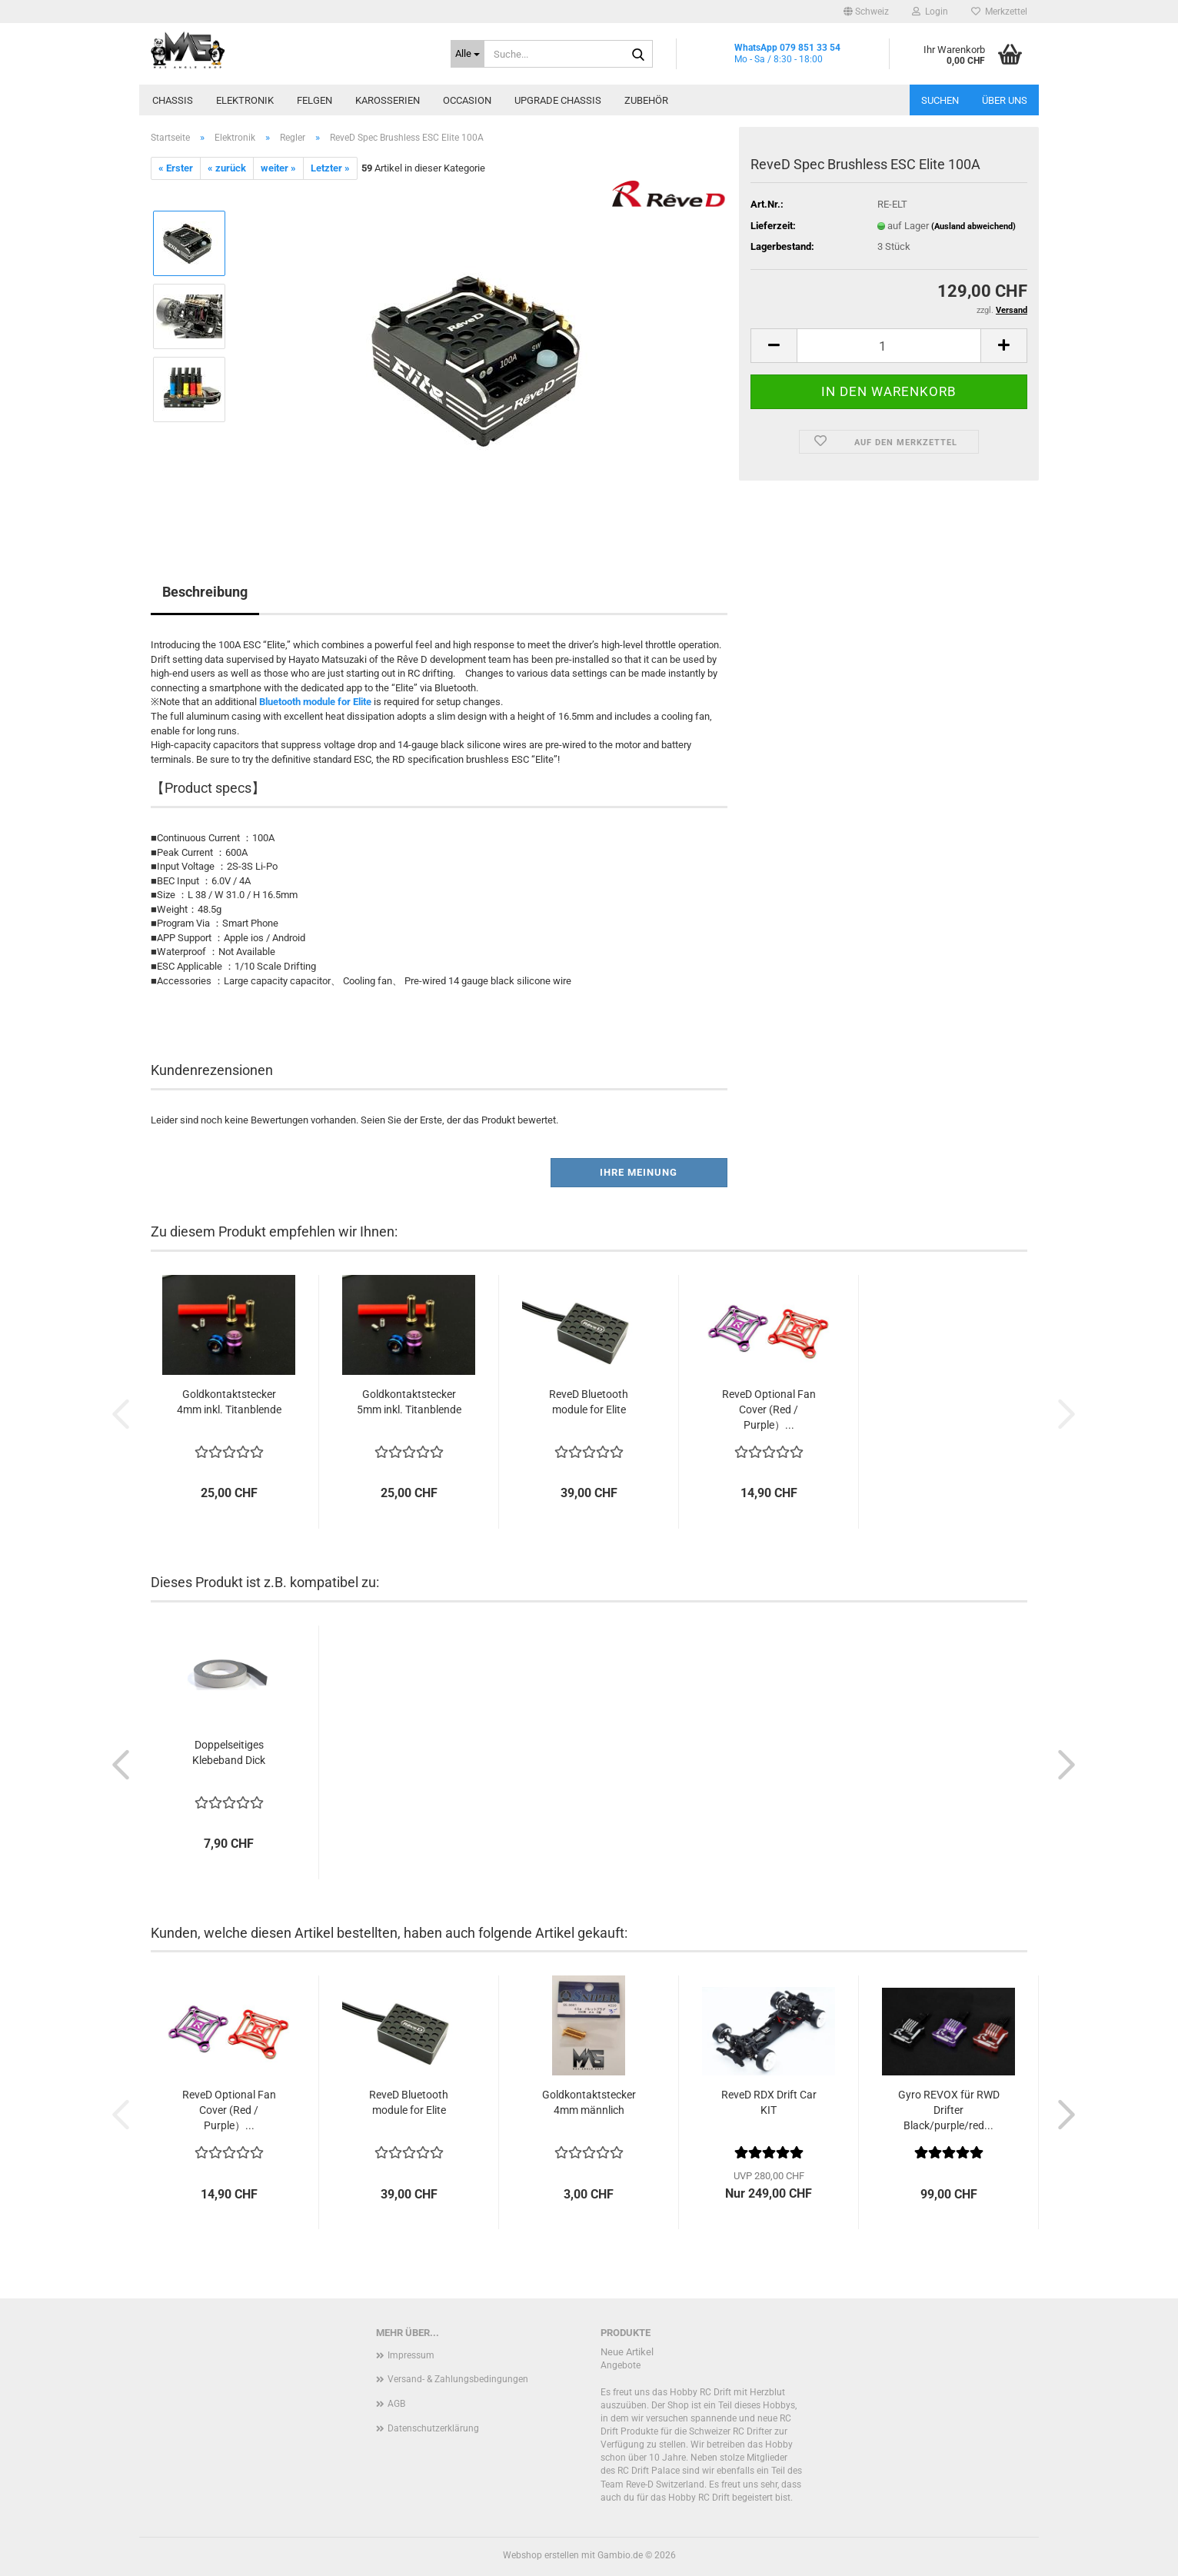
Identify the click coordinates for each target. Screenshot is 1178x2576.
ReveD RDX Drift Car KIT (769, 2102)
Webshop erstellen (541, 2555)
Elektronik (245, 100)
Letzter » (330, 168)
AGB (396, 2403)
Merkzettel (999, 11)
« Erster (175, 168)
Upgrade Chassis (557, 100)
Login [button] (930, 11)
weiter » (278, 168)
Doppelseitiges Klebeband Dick (228, 1752)
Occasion (467, 100)
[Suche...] (467, 54)
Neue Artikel (627, 2352)
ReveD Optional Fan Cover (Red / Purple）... (769, 1409)
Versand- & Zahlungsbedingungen (458, 2379)
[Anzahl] (889, 345)
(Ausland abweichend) (973, 226)
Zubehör (646, 100)
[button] (866, 11)
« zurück (227, 168)
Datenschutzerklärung (433, 2428)
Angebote (621, 2365)
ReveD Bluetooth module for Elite (588, 1402)
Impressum (411, 2355)
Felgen (314, 100)
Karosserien (387, 100)
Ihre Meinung (638, 1172)
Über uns (1004, 100)
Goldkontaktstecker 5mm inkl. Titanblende (409, 1402)
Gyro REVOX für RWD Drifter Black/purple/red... (949, 2110)
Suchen (940, 100)
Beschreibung (205, 592)
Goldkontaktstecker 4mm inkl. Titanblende (229, 1402)
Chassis (172, 100)
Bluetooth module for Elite (315, 701)
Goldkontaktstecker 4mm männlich (589, 2102)
